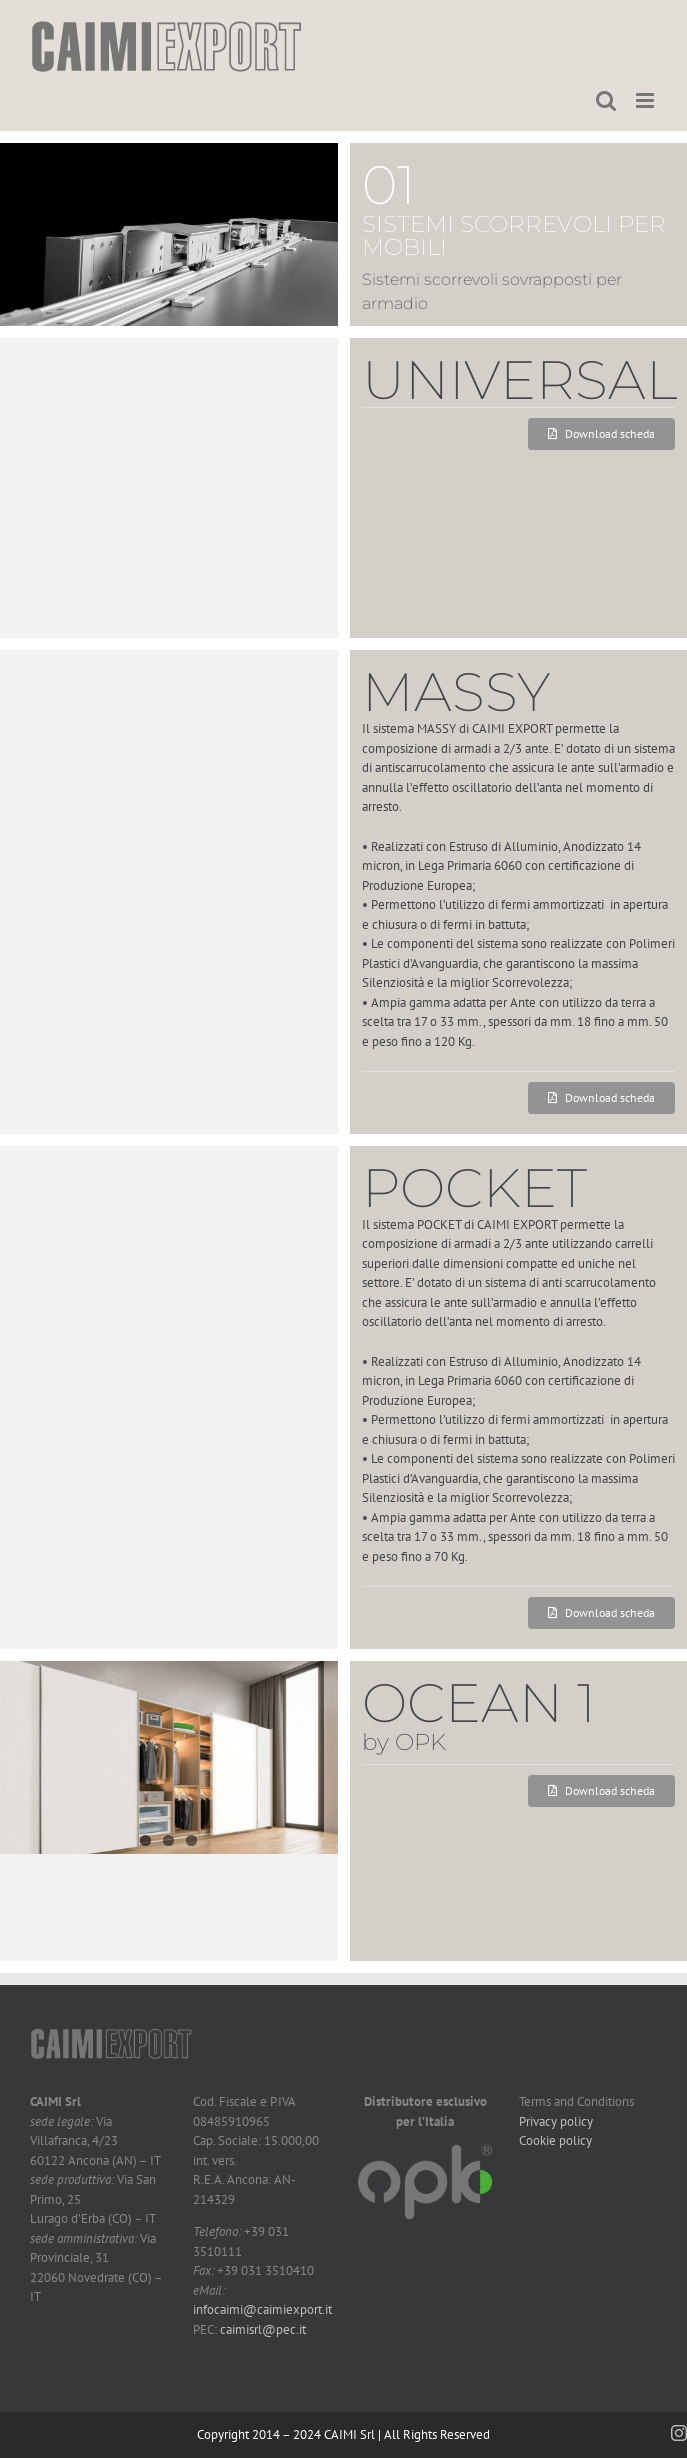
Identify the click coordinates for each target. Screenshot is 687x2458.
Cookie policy (555, 2140)
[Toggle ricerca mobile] (606, 100)
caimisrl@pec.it (263, 2329)
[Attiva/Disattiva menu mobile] (646, 100)
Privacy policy (556, 2121)
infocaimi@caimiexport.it (262, 2309)
